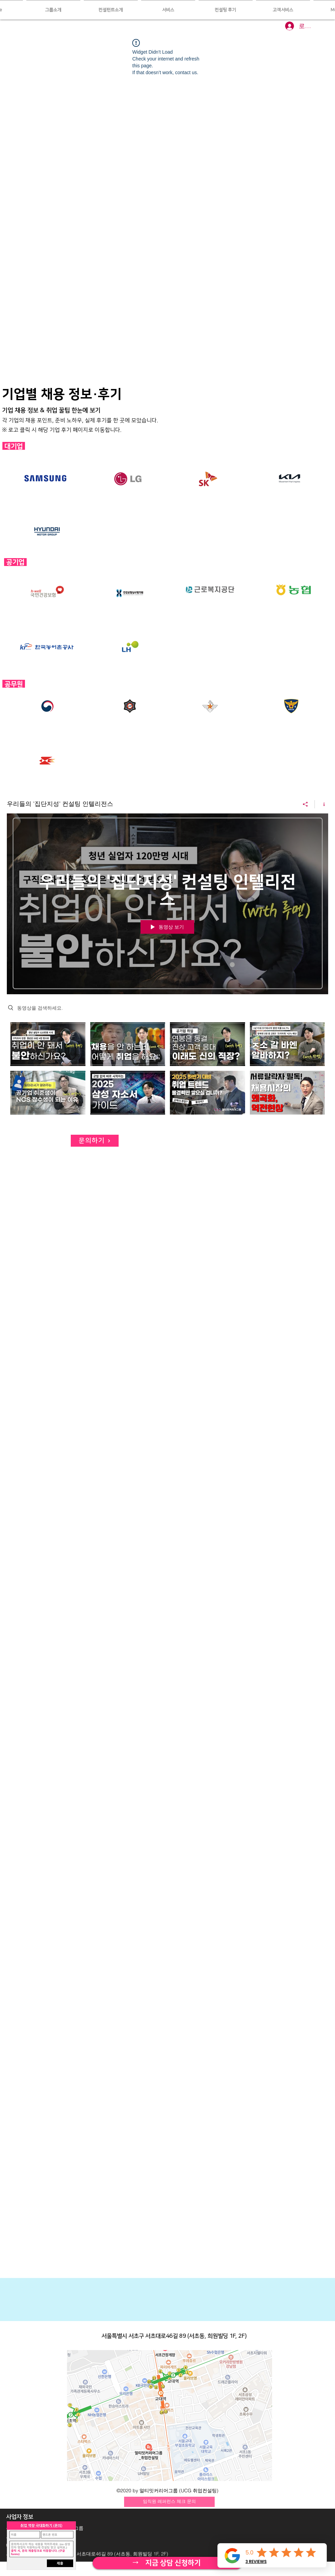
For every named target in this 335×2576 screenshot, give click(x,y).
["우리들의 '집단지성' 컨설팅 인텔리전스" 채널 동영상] (167, 1070)
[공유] (305, 804)
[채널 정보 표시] (321, 804)
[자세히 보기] (167, 2563)
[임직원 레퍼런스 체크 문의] (169, 2502)
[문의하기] (95, 1141)
